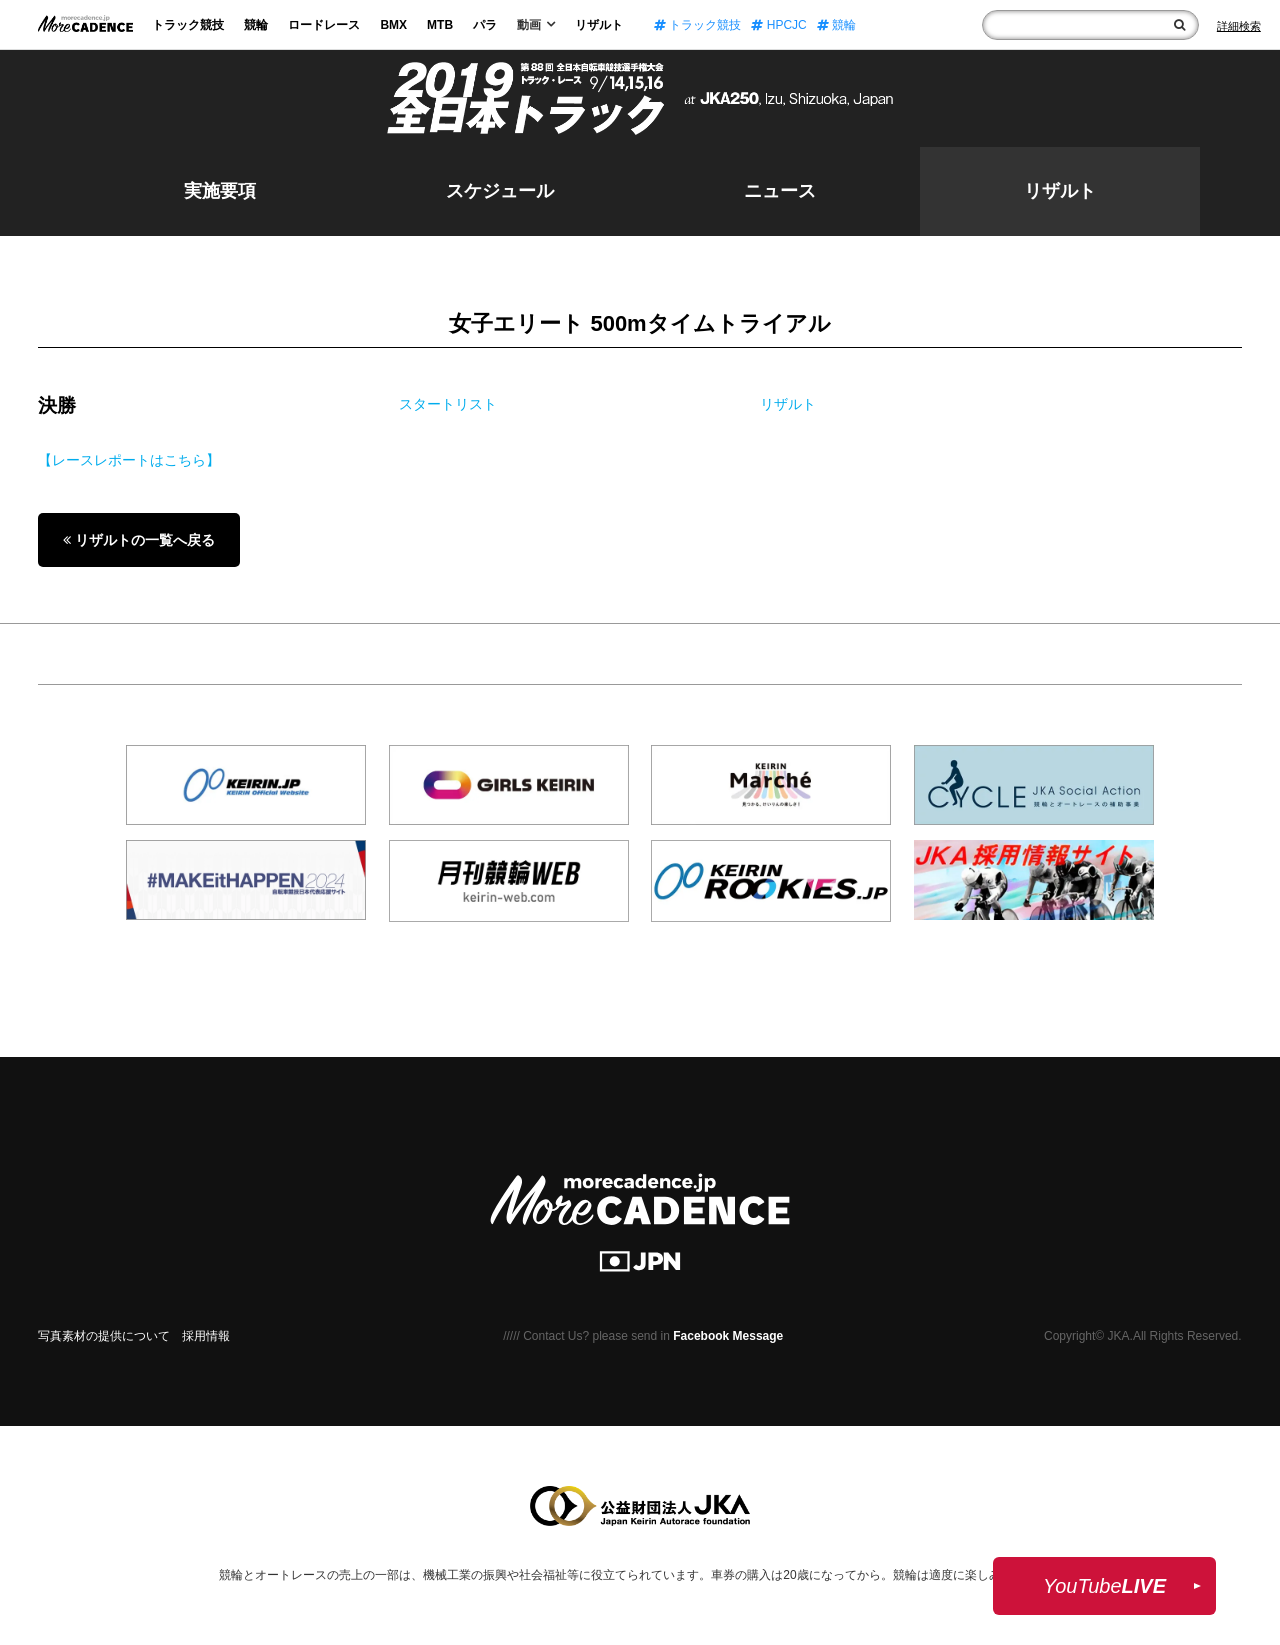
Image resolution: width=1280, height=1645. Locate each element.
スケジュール (500, 191)
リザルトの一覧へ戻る (139, 540)
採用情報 (206, 1336)
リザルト (599, 25)
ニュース (780, 191)
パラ (485, 25)
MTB (440, 25)
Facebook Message (728, 1336)
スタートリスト (448, 404)
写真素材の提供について (104, 1336)
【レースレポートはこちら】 (129, 460)
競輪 (256, 25)
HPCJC (778, 25)
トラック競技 (188, 25)
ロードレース (324, 25)
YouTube (1104, 1586)
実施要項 (220, 191)
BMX (393, 25)
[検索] (1179, 25)
